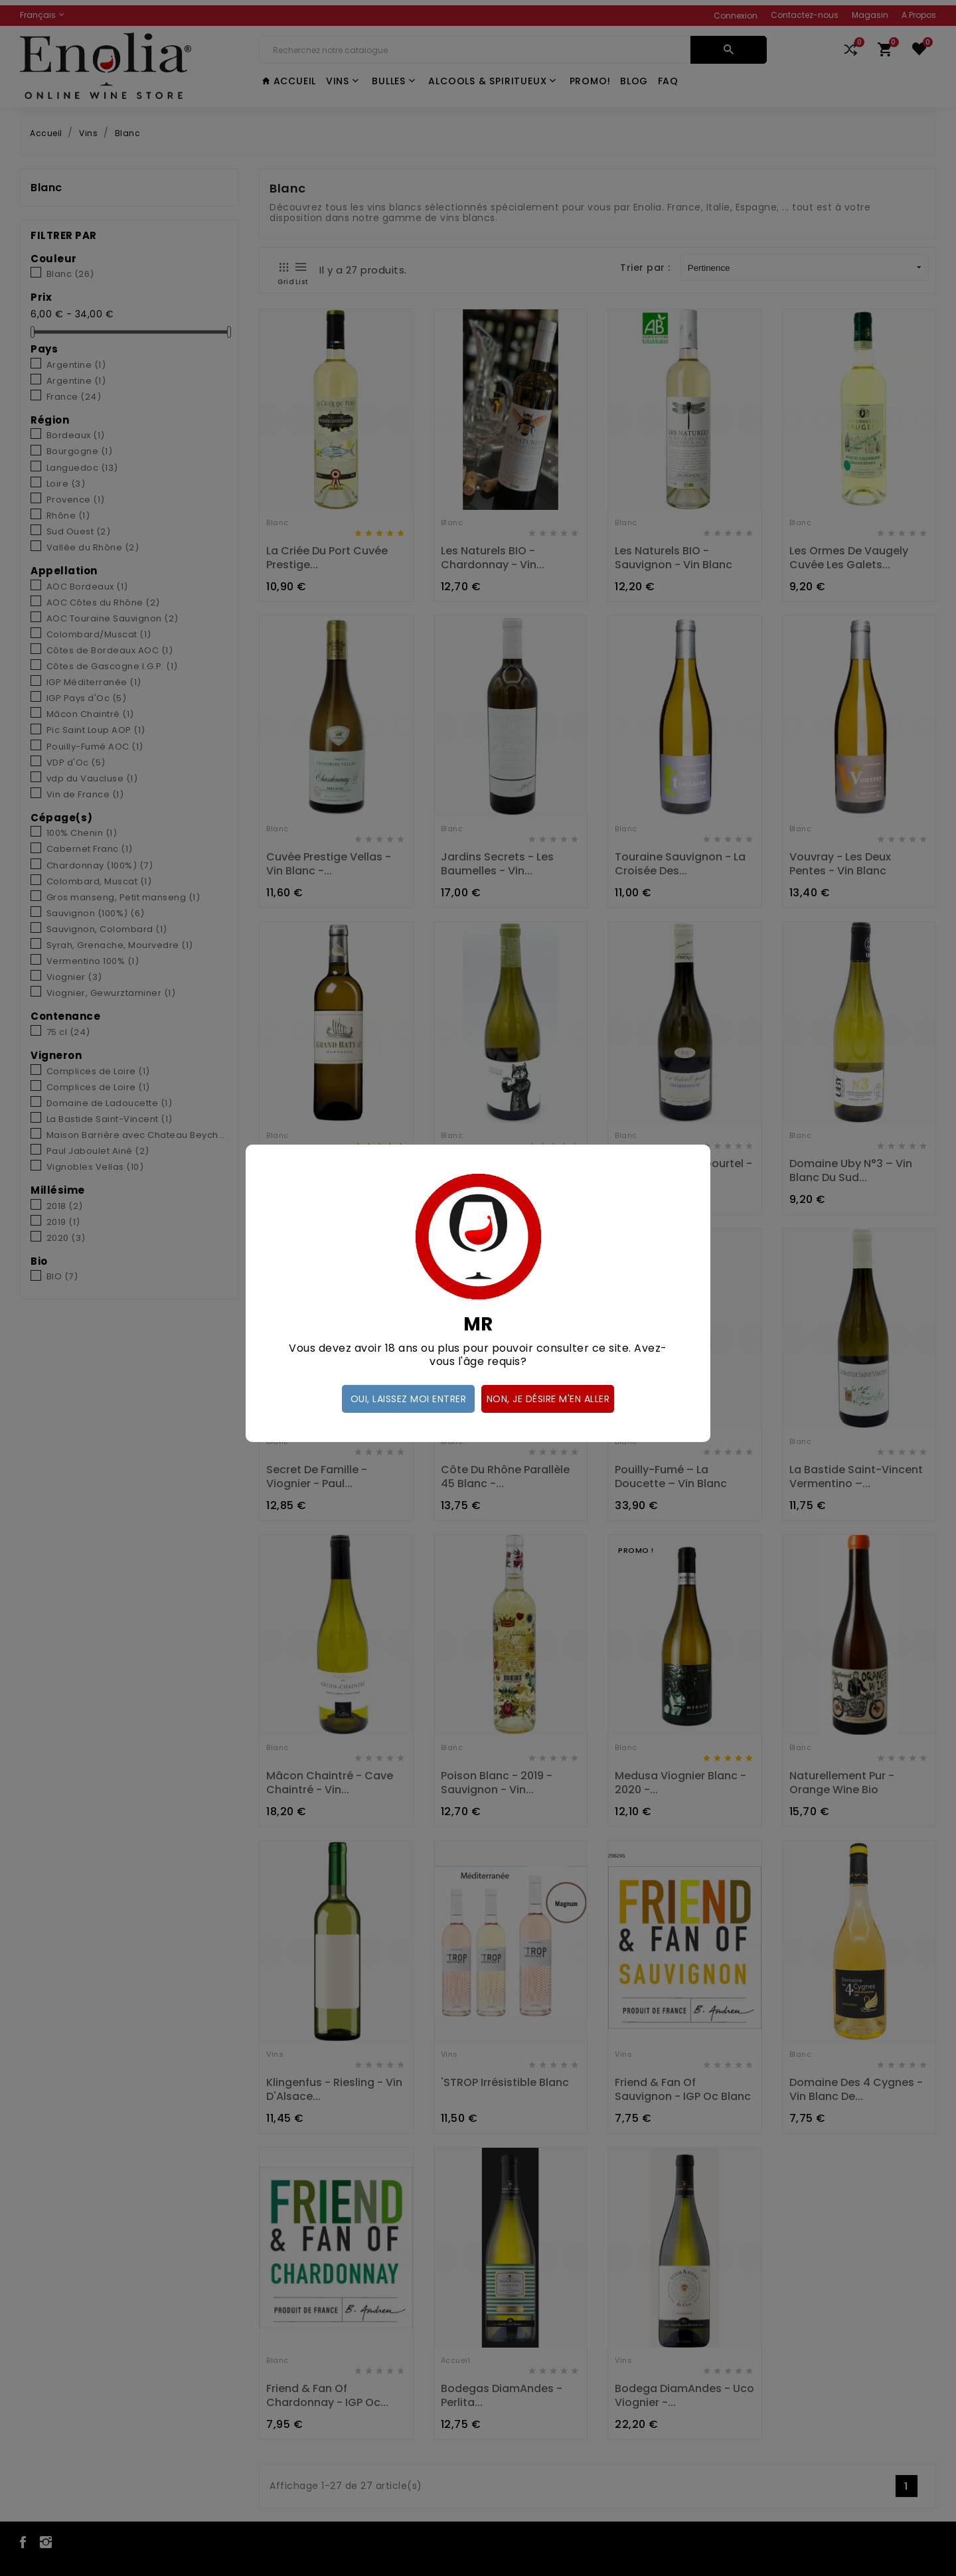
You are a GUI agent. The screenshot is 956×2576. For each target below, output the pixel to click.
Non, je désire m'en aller (548, 1399)
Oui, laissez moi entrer (409, 1399)
